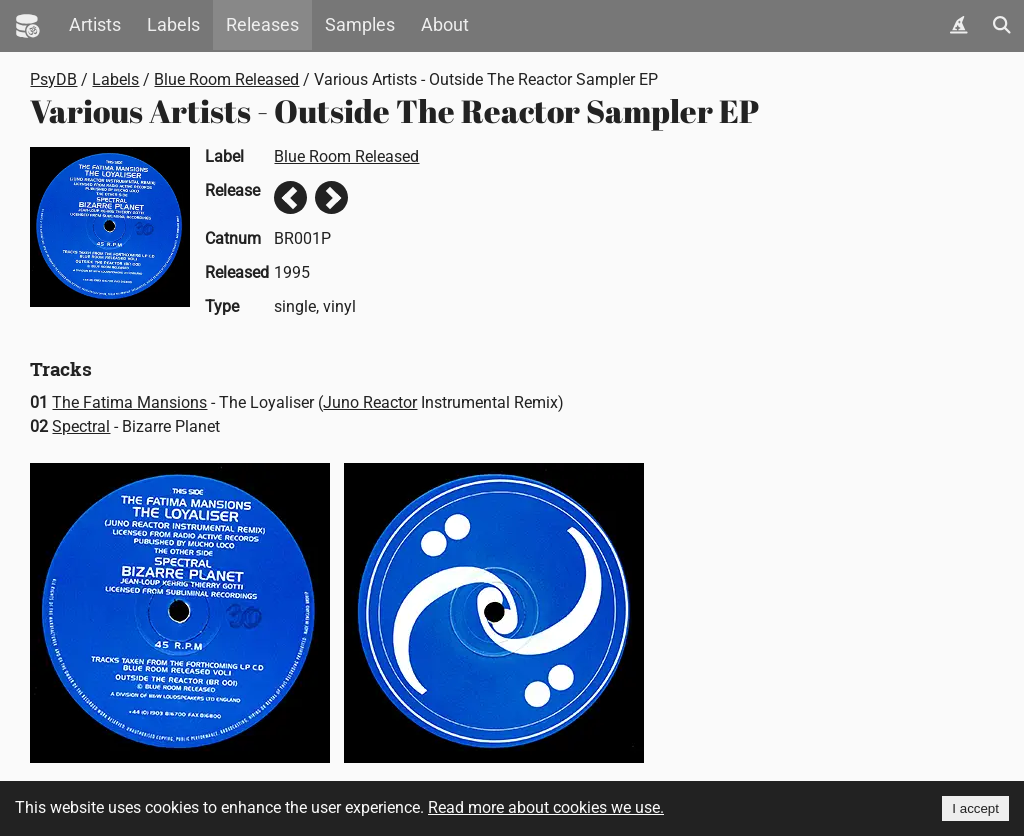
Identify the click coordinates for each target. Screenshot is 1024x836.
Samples (360, 25)
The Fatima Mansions (129, 402)
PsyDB (53, 79)
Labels (173, 25)
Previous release (290, 197)
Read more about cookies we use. (546, 807)
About (445, 25)
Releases (262, 25)
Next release (331, 197)
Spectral (81, 426)
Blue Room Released (226, 79)
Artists (95, 25)
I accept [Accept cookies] (975, 808)
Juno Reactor (370, 402)
